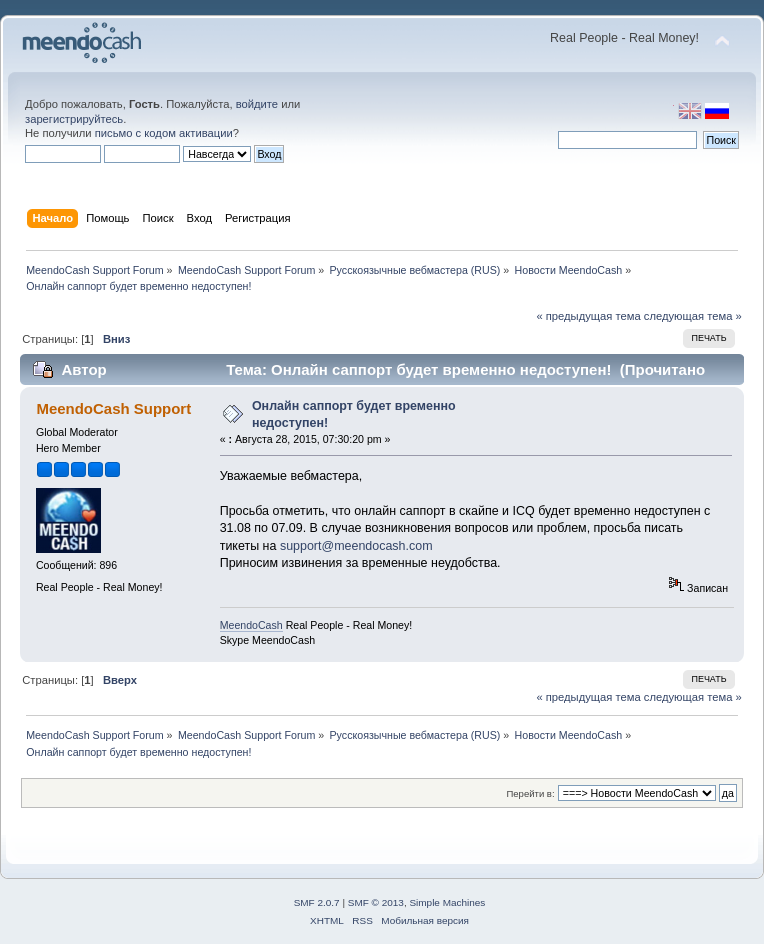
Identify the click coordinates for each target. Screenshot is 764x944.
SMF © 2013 (376, 902)
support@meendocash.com (356, 546)
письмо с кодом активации (164, 133)
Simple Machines (447, 902)
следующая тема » (693, 316)
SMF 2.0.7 (317, 902)
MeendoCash (251, 625)
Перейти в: (530, 793)
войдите (257, 104)
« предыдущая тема (588, 316)
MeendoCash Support (113, 408)
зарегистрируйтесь (74, 119)
